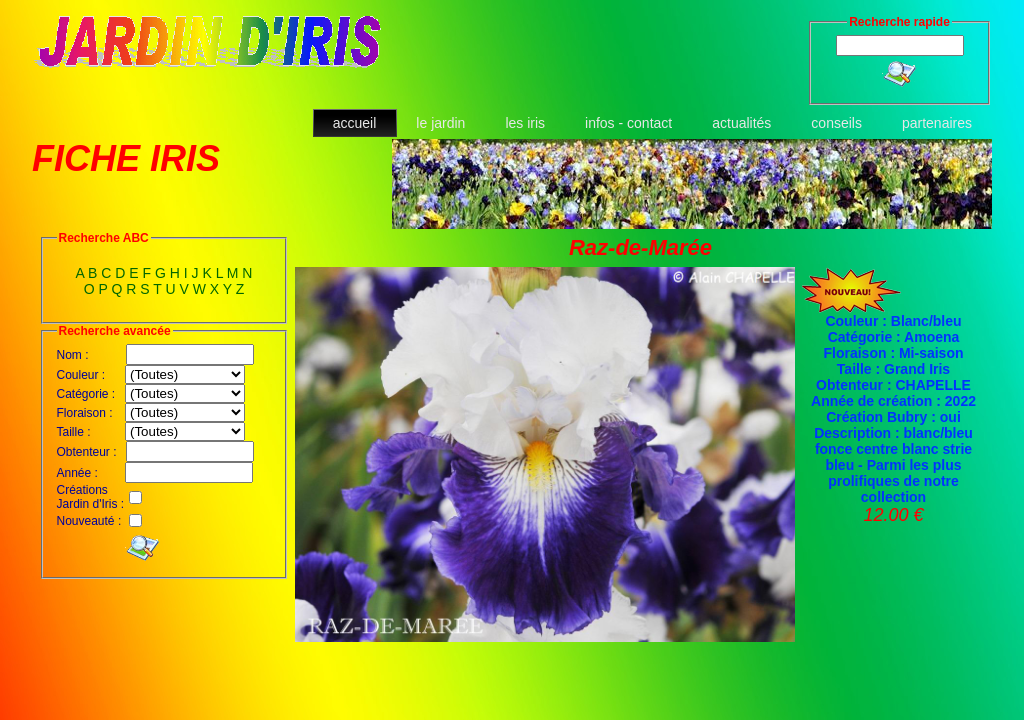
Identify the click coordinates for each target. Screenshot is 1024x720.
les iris (525, 123)
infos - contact (628, 123)
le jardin (440, 123)
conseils (836, 123)
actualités (741, 123)
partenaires (937, 123)
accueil (355, 123)
